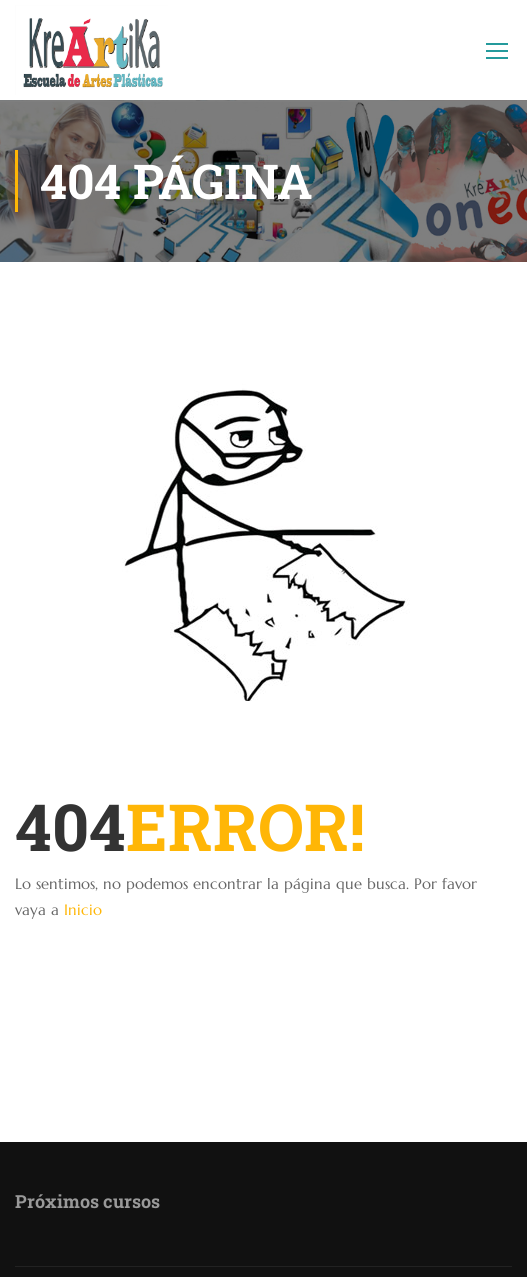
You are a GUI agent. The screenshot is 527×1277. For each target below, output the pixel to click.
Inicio (83, 909)
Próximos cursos (87, 1201)
